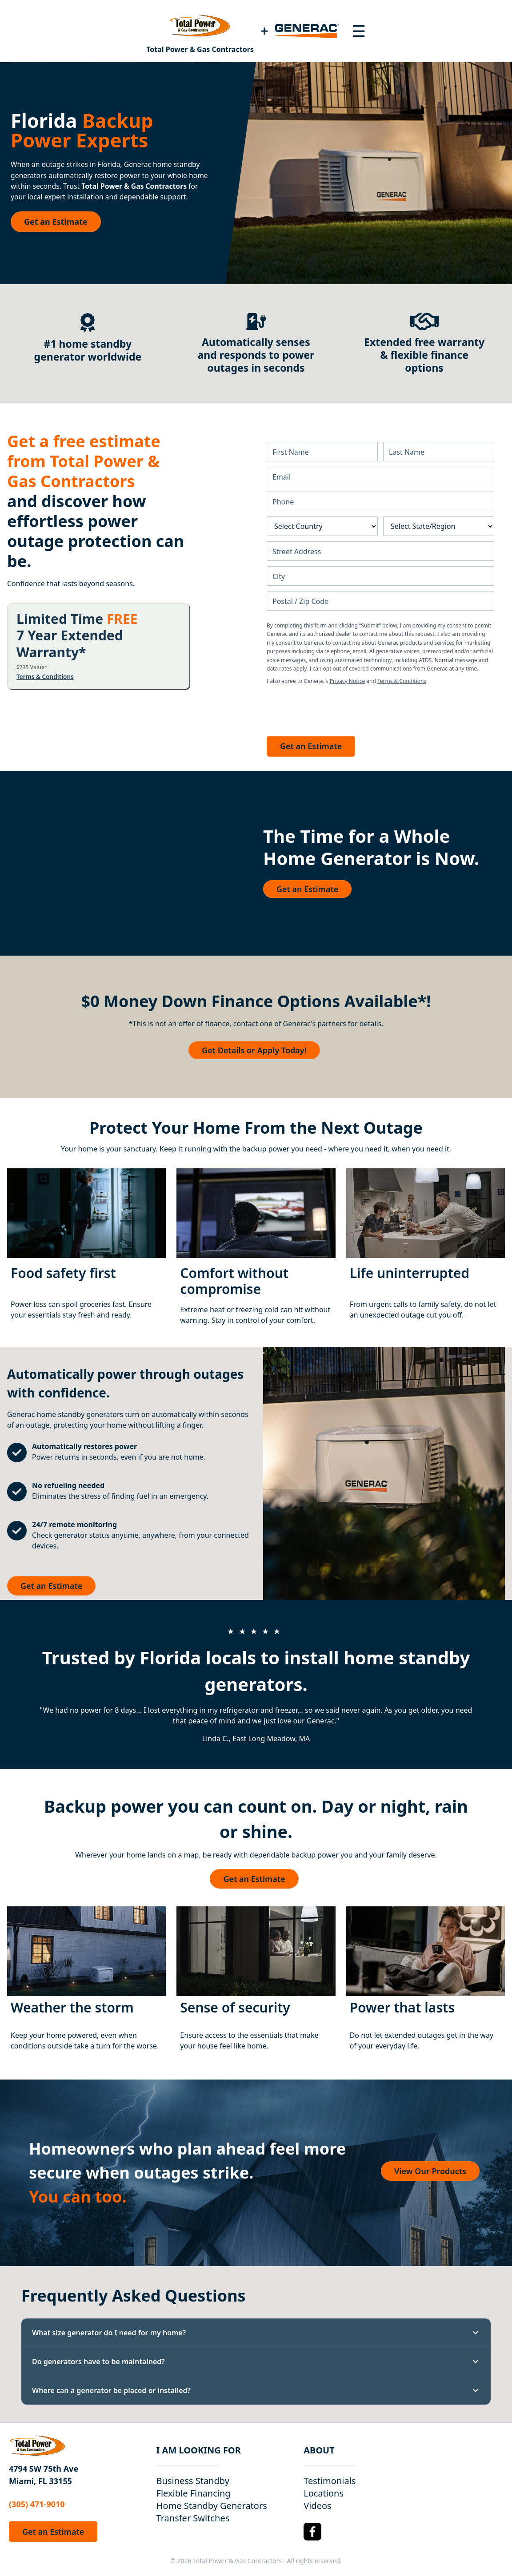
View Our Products (430, 2171)
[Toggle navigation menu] (359, 31)
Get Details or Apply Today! (254, 1050)
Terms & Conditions (45, 676)
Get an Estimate (56, 221)
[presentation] (334, 708)
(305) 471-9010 (37, 2504)
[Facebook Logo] (312, 2531)
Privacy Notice (347, 681)
